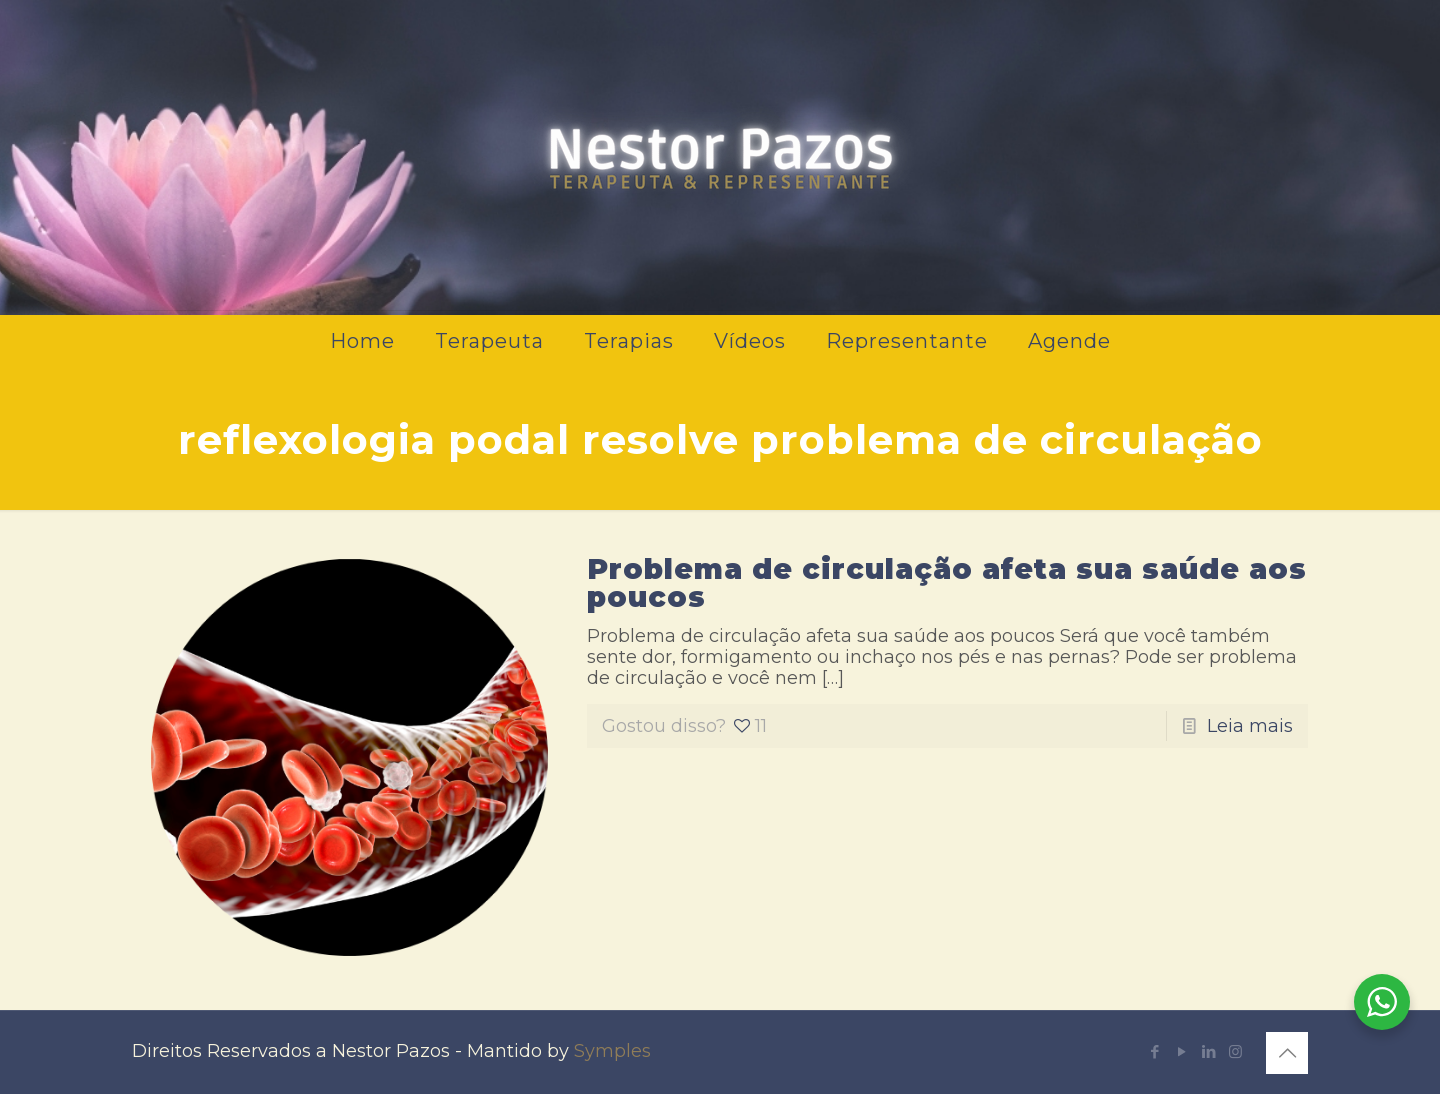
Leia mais (1250, 726)
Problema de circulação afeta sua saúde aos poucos (947, 583)
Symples (612, 1051)
